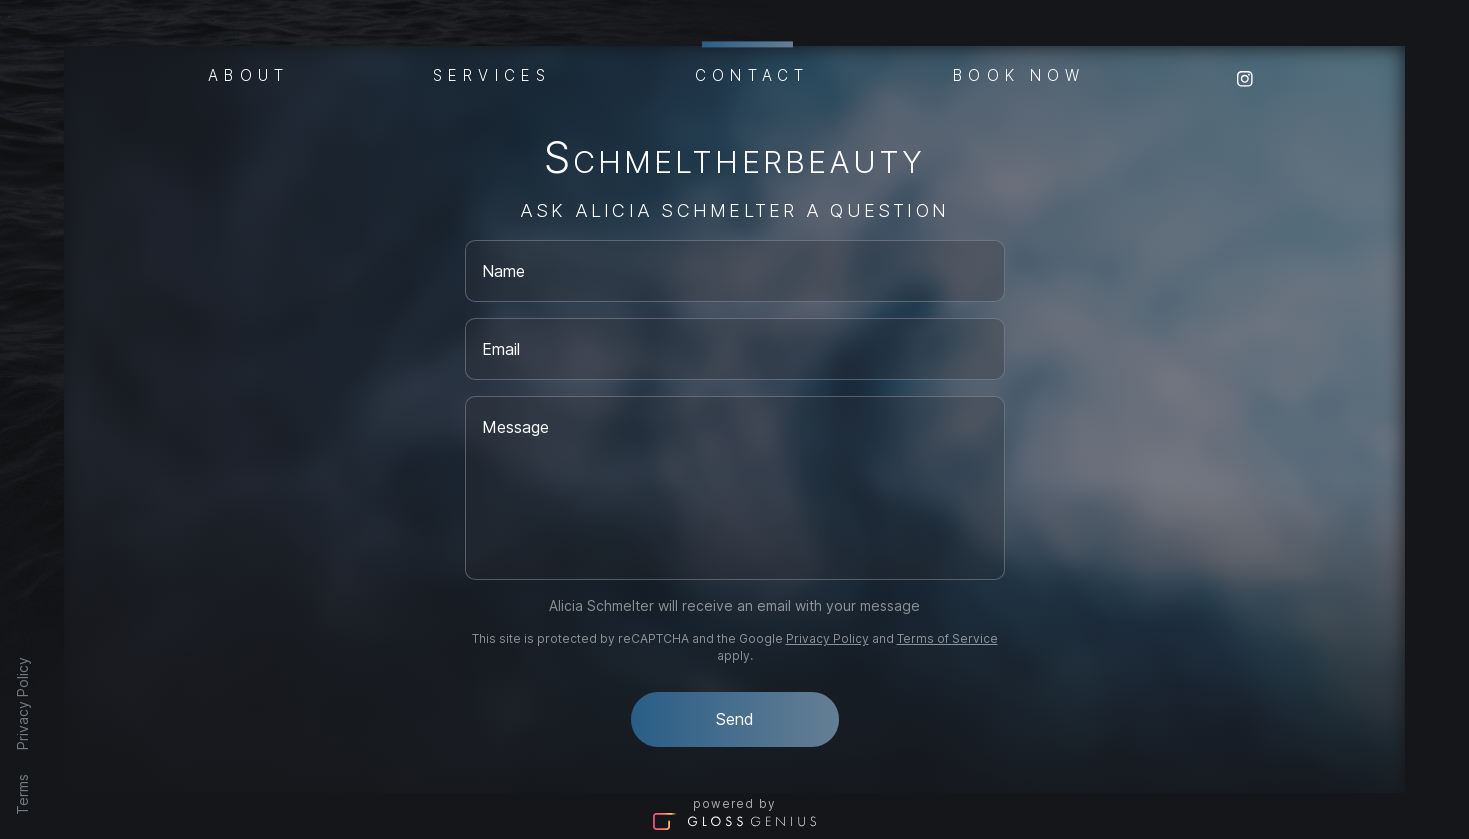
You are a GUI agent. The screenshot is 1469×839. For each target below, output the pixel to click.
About (248, 74)
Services (492, 74)
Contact (752, 72)
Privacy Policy (22, 703)
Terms (22, 794)
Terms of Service (947, 638)
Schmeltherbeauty (734, 161)
